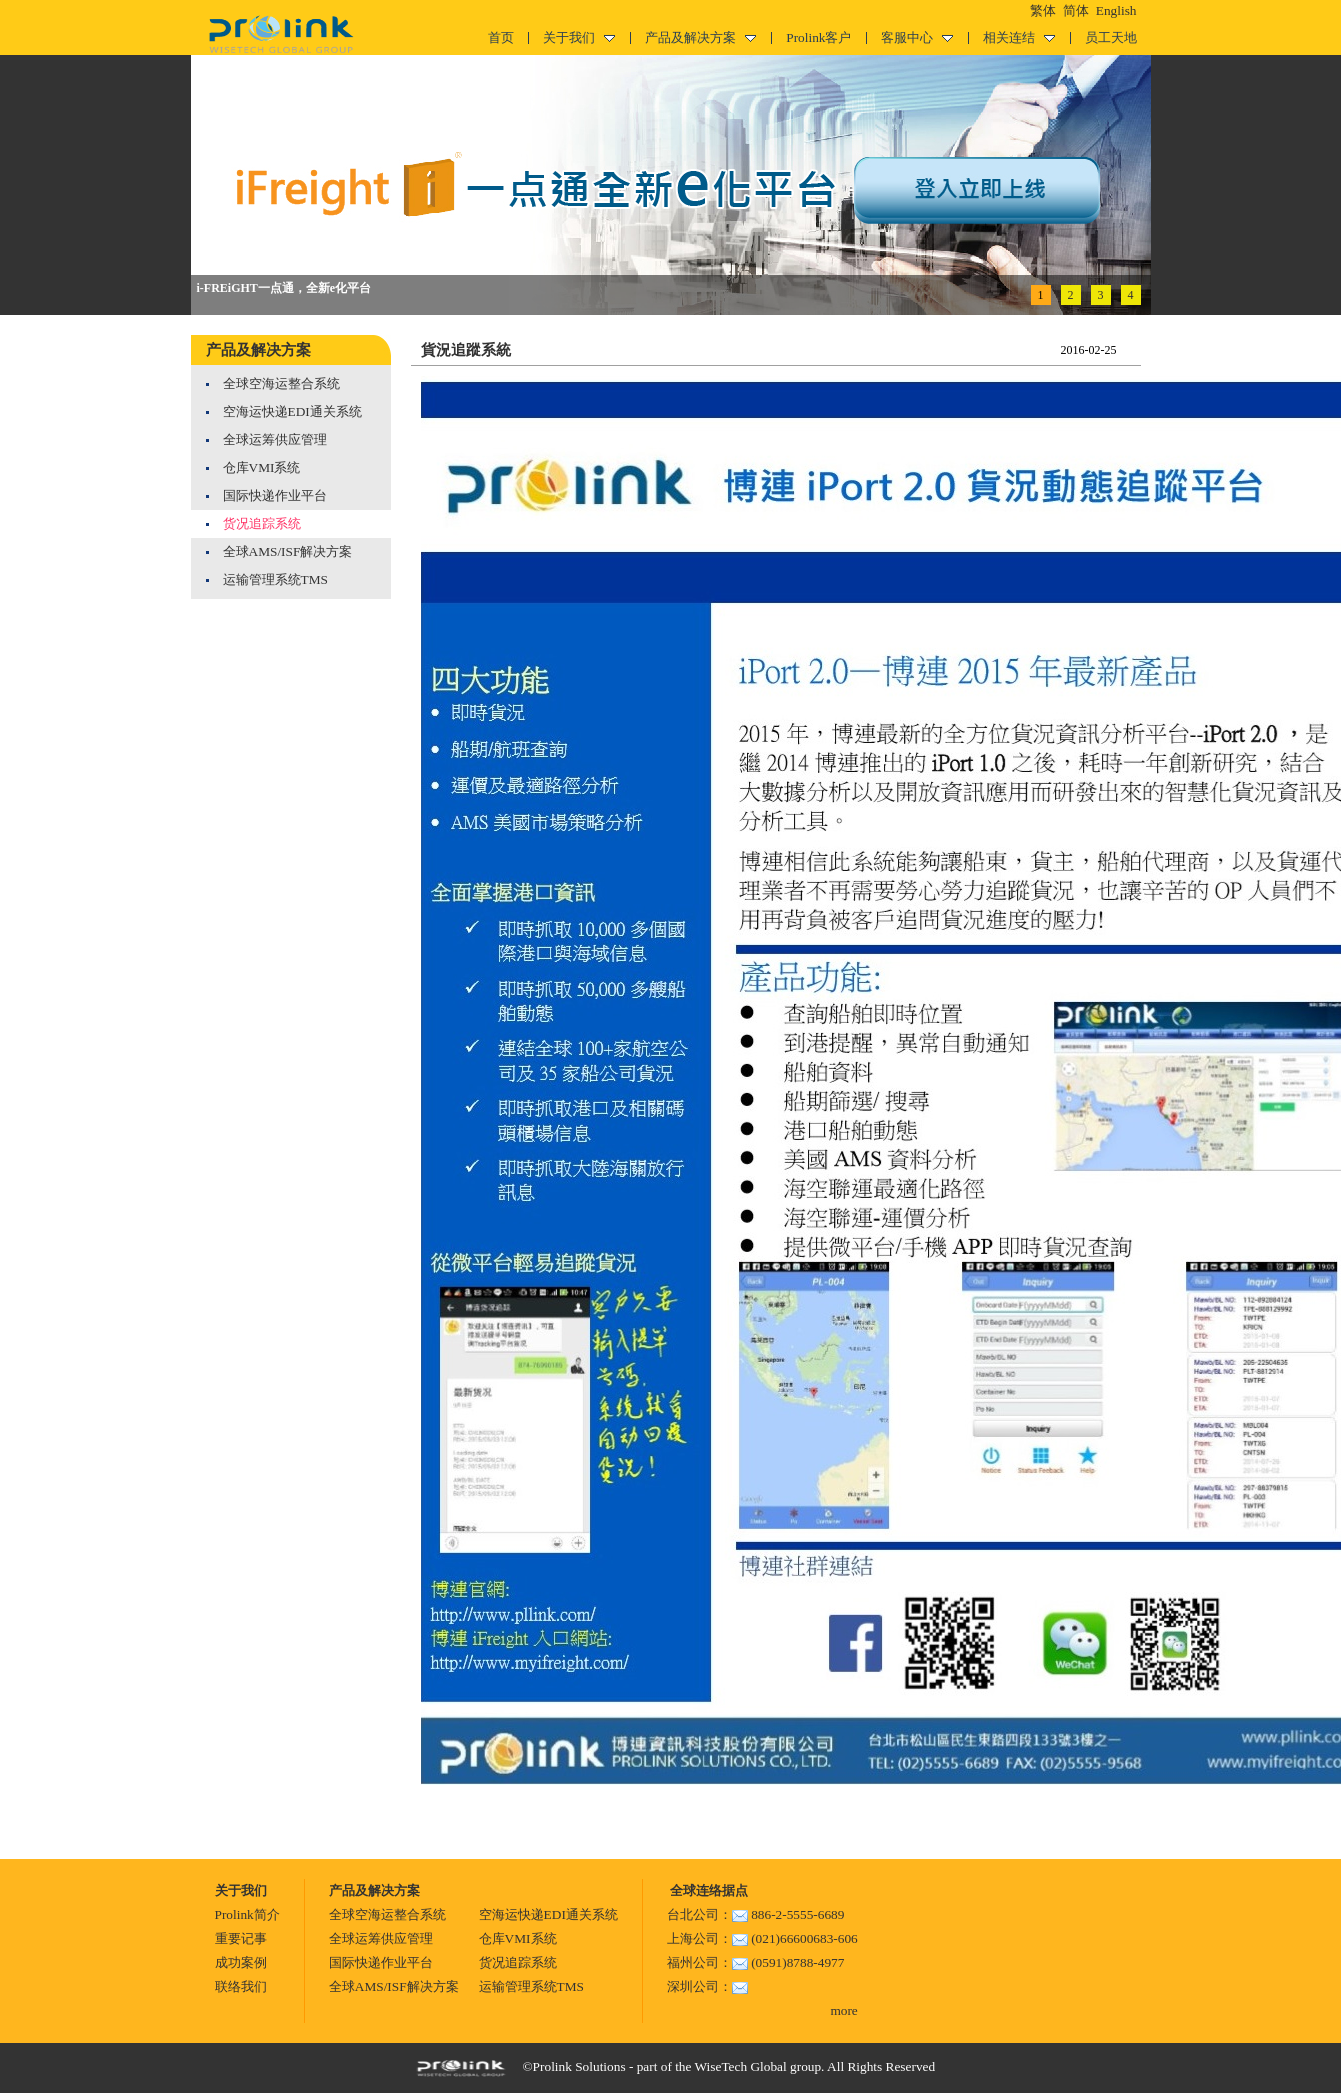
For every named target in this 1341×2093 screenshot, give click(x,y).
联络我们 (241, 1986)
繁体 (1043, 10)
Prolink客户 (818, 37)
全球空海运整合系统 (281, 383)
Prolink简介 (247, 1914)
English (1116, 10)
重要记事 (241, 1938)
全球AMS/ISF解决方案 (288, 551)
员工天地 (1111, 37)
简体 (1076, 10)
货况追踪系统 (262, 523)
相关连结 (1019, 37)
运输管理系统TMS (275, 579)
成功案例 (241, 1962)
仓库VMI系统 (262, 467)
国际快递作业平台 (275, 495)
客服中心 (917, 37)
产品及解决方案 (700, 37)
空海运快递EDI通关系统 (292, 411)
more (843, 2010)
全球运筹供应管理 (275, 439)
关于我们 (579, 37)
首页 (501, 37)
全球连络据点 (707, 1890)
